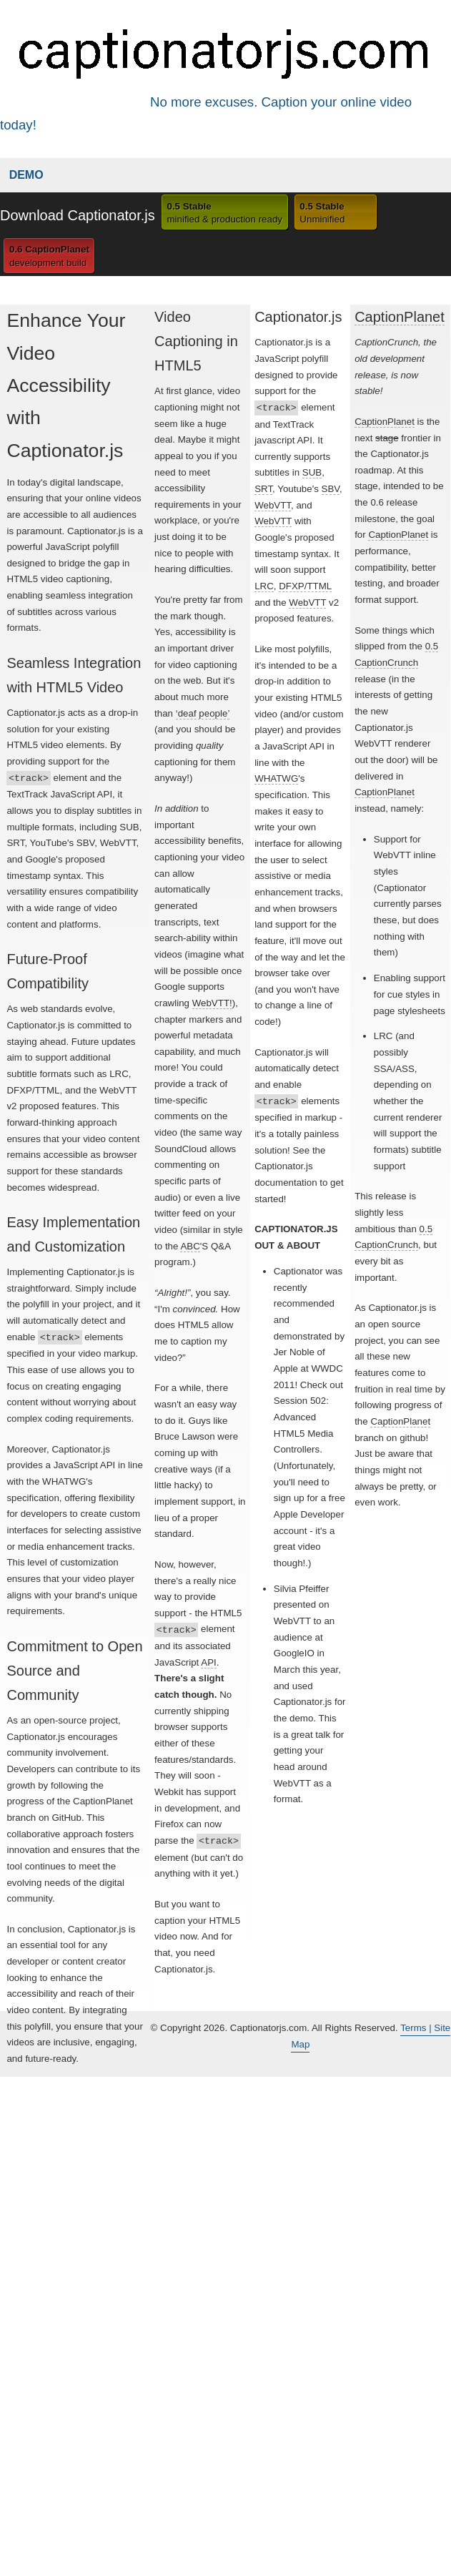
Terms (414, 2027)
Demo (26, 175)
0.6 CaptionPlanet (49, 257)
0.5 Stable (224, 214)
